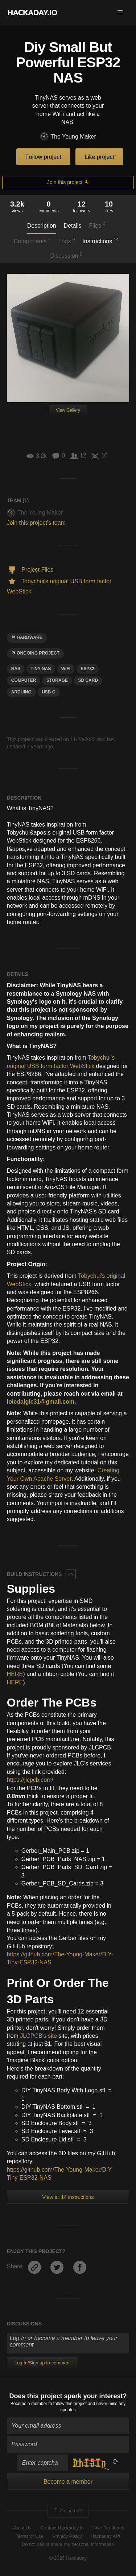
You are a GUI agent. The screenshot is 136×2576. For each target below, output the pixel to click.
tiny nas (41, 668)
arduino (21, 692)
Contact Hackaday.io (61, 2528)
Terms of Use (30, 2536)
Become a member (29, 2403)
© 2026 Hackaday (68, 2558)
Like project (99, 157)
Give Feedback (108, 2528)
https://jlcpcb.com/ (30, 1780)
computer (23, 680)
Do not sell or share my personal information (68, 2544)
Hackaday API (105, 2536)
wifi (65, 668)
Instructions (100, 240)
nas (15, 668)
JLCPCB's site (38, 2036)
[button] (120, 12)
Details (73, 226)
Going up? (67, 2511)
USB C (48, 692)
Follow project (43, 157)
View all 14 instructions (68, 2197)
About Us (21, 2528)
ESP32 (87, 668)
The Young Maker (68, 137)
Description (41, 226)
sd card (88, 680)
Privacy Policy (67, 2536)
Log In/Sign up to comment (43, 2362)
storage (57, 680)
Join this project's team (36, 523)
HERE (15, 1674)
